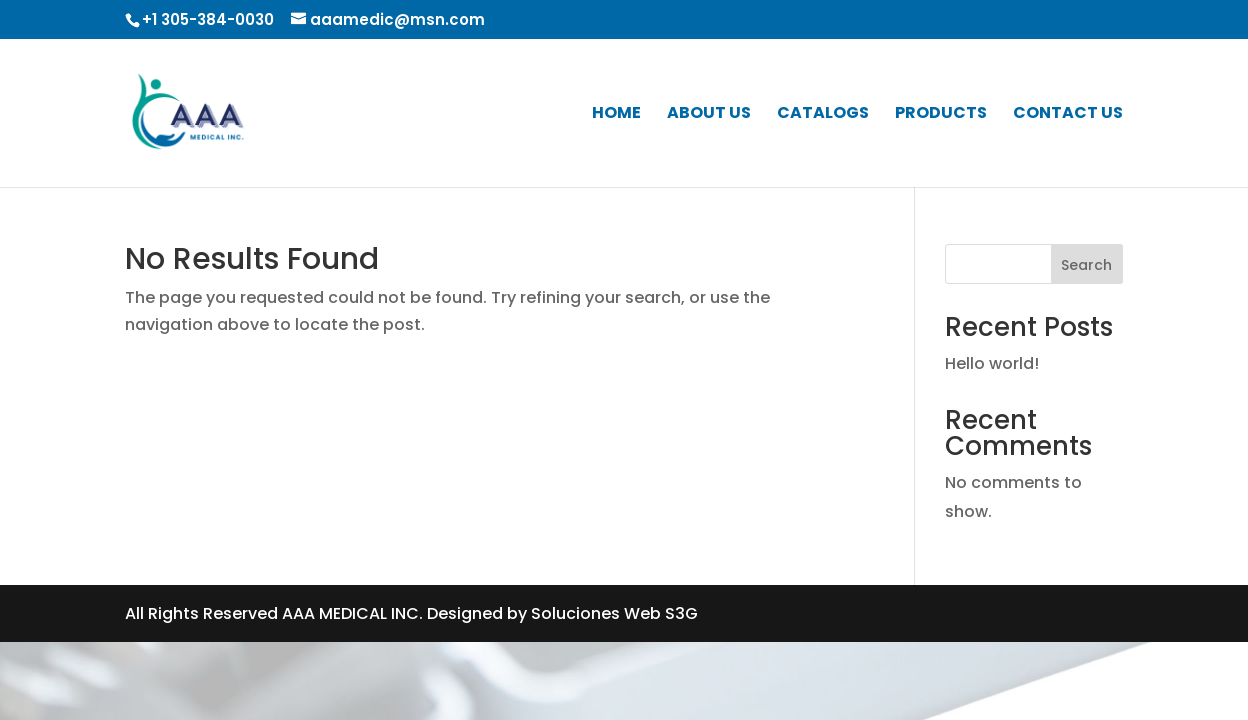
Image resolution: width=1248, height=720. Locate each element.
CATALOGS (823, 115)
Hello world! (992, 363)
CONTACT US (1068, 115)
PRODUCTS (941, 115)
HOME (616, 115)
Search (1086, 265)
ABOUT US (709, 115)
